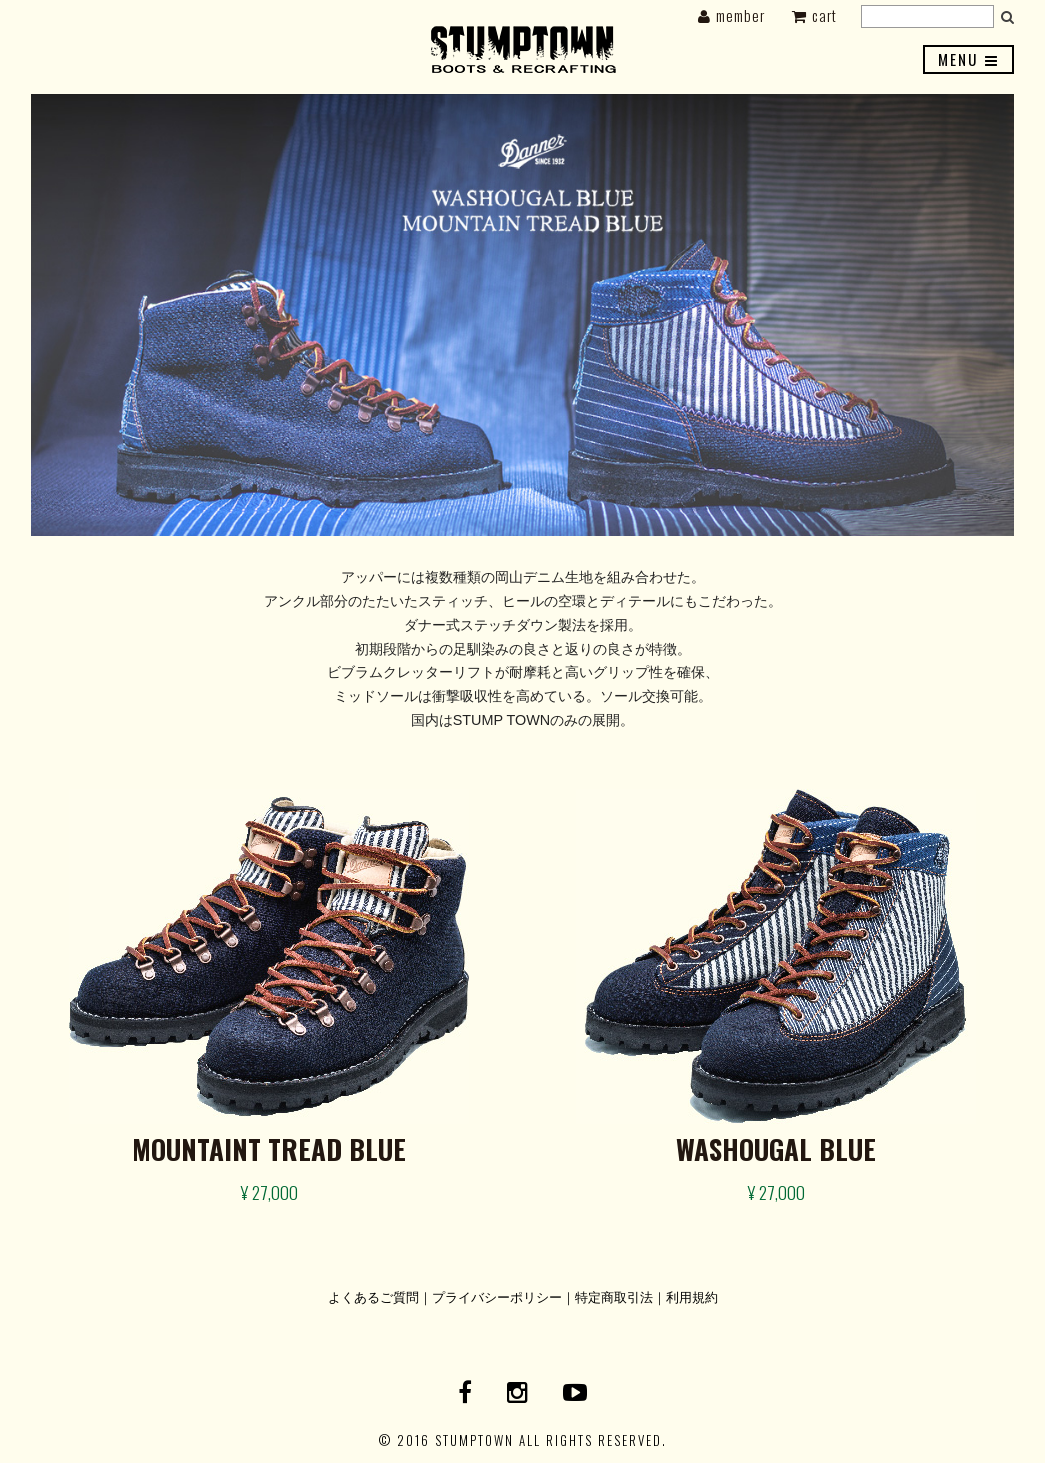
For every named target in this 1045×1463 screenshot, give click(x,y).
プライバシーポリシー (497, 1296)
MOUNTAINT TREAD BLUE (269, 1149)
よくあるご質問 (373, 1296)
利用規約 (692, 1296)
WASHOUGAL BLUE (776, 1149)
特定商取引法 (614, 1296)
